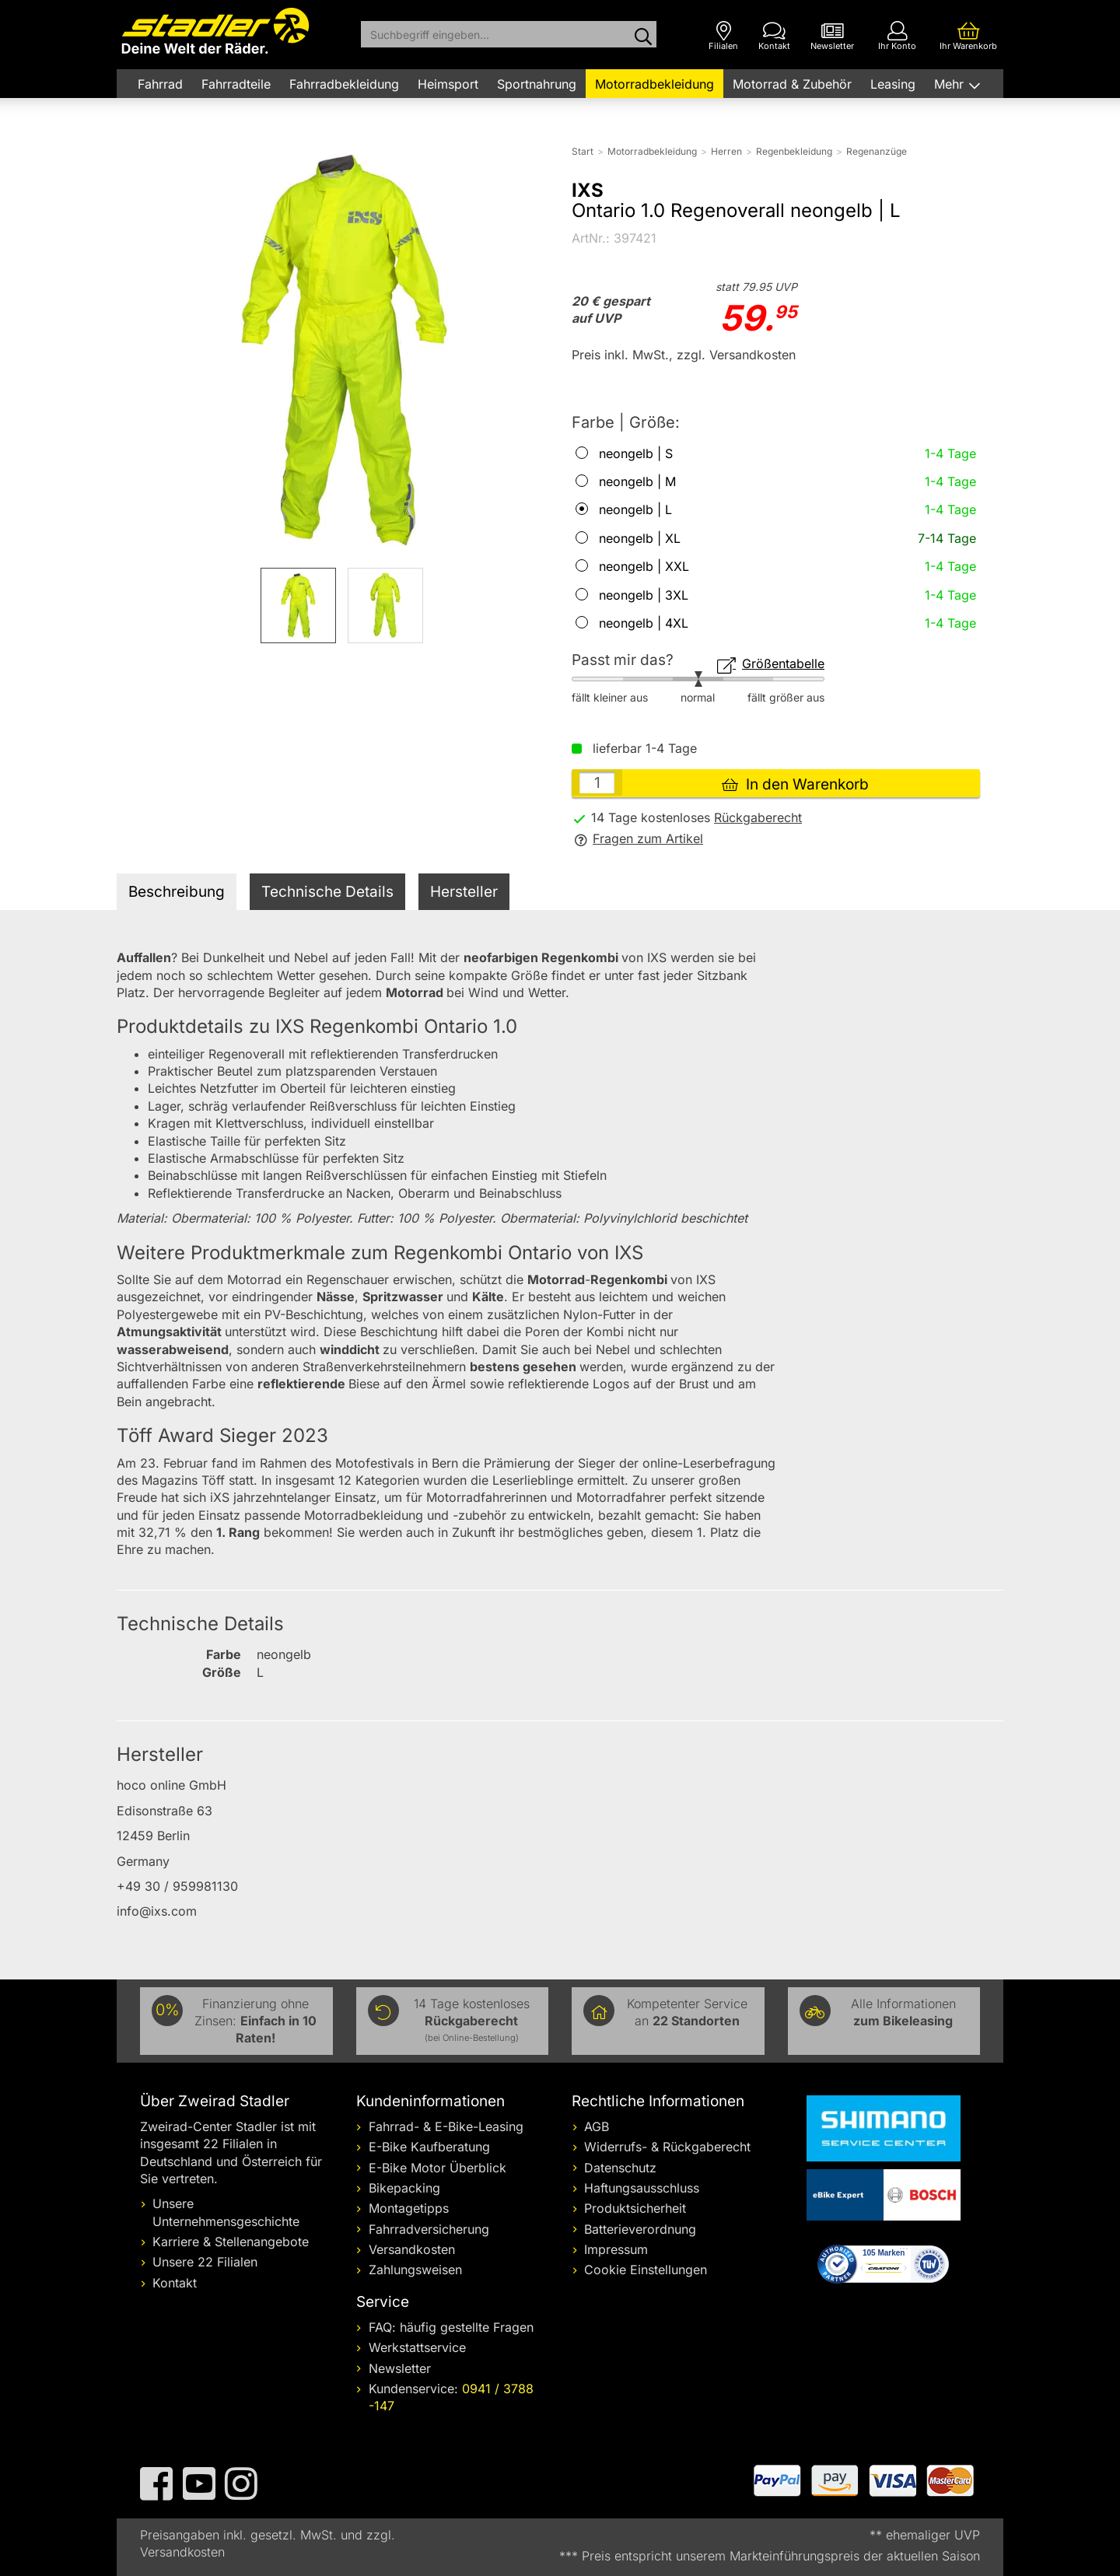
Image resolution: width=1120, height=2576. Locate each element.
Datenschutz (620, 2167)
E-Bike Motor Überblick (437, 2167)
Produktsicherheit (635, 2208)
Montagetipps (409, 2208)
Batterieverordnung (640, 2229)
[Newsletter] (832, 36)
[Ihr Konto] (897, 36)
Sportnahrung (536, 84)
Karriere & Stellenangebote (230, 2241)
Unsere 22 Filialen (204, 2262)
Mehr (951, 84)
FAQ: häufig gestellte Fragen (451, 2327)
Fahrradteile (236, 84)
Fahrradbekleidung (344, 84)
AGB (596, 2126)
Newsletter (400, 2368)
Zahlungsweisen (415, 2269)
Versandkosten (412, 2249)
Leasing (892, 84)
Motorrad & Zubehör (792, 84)
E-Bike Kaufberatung (429, 2146)
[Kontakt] (774, 36)
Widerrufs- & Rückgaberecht (667, 2146)
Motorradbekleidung (654, 84)
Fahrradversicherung (429, 2229)
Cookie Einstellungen (645, 2269)
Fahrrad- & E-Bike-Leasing (446, 2126)
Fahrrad (160, 84)
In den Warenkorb (795, 784)
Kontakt (174, 2283)
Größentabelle (770, 663)
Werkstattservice (417, 2347)
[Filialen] (723, 36)
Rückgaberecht (758, 817)
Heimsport (448, 84)
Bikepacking (404, 2188)
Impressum (616, 2249)
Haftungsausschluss (641, 2188)
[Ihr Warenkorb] (968, 36)
